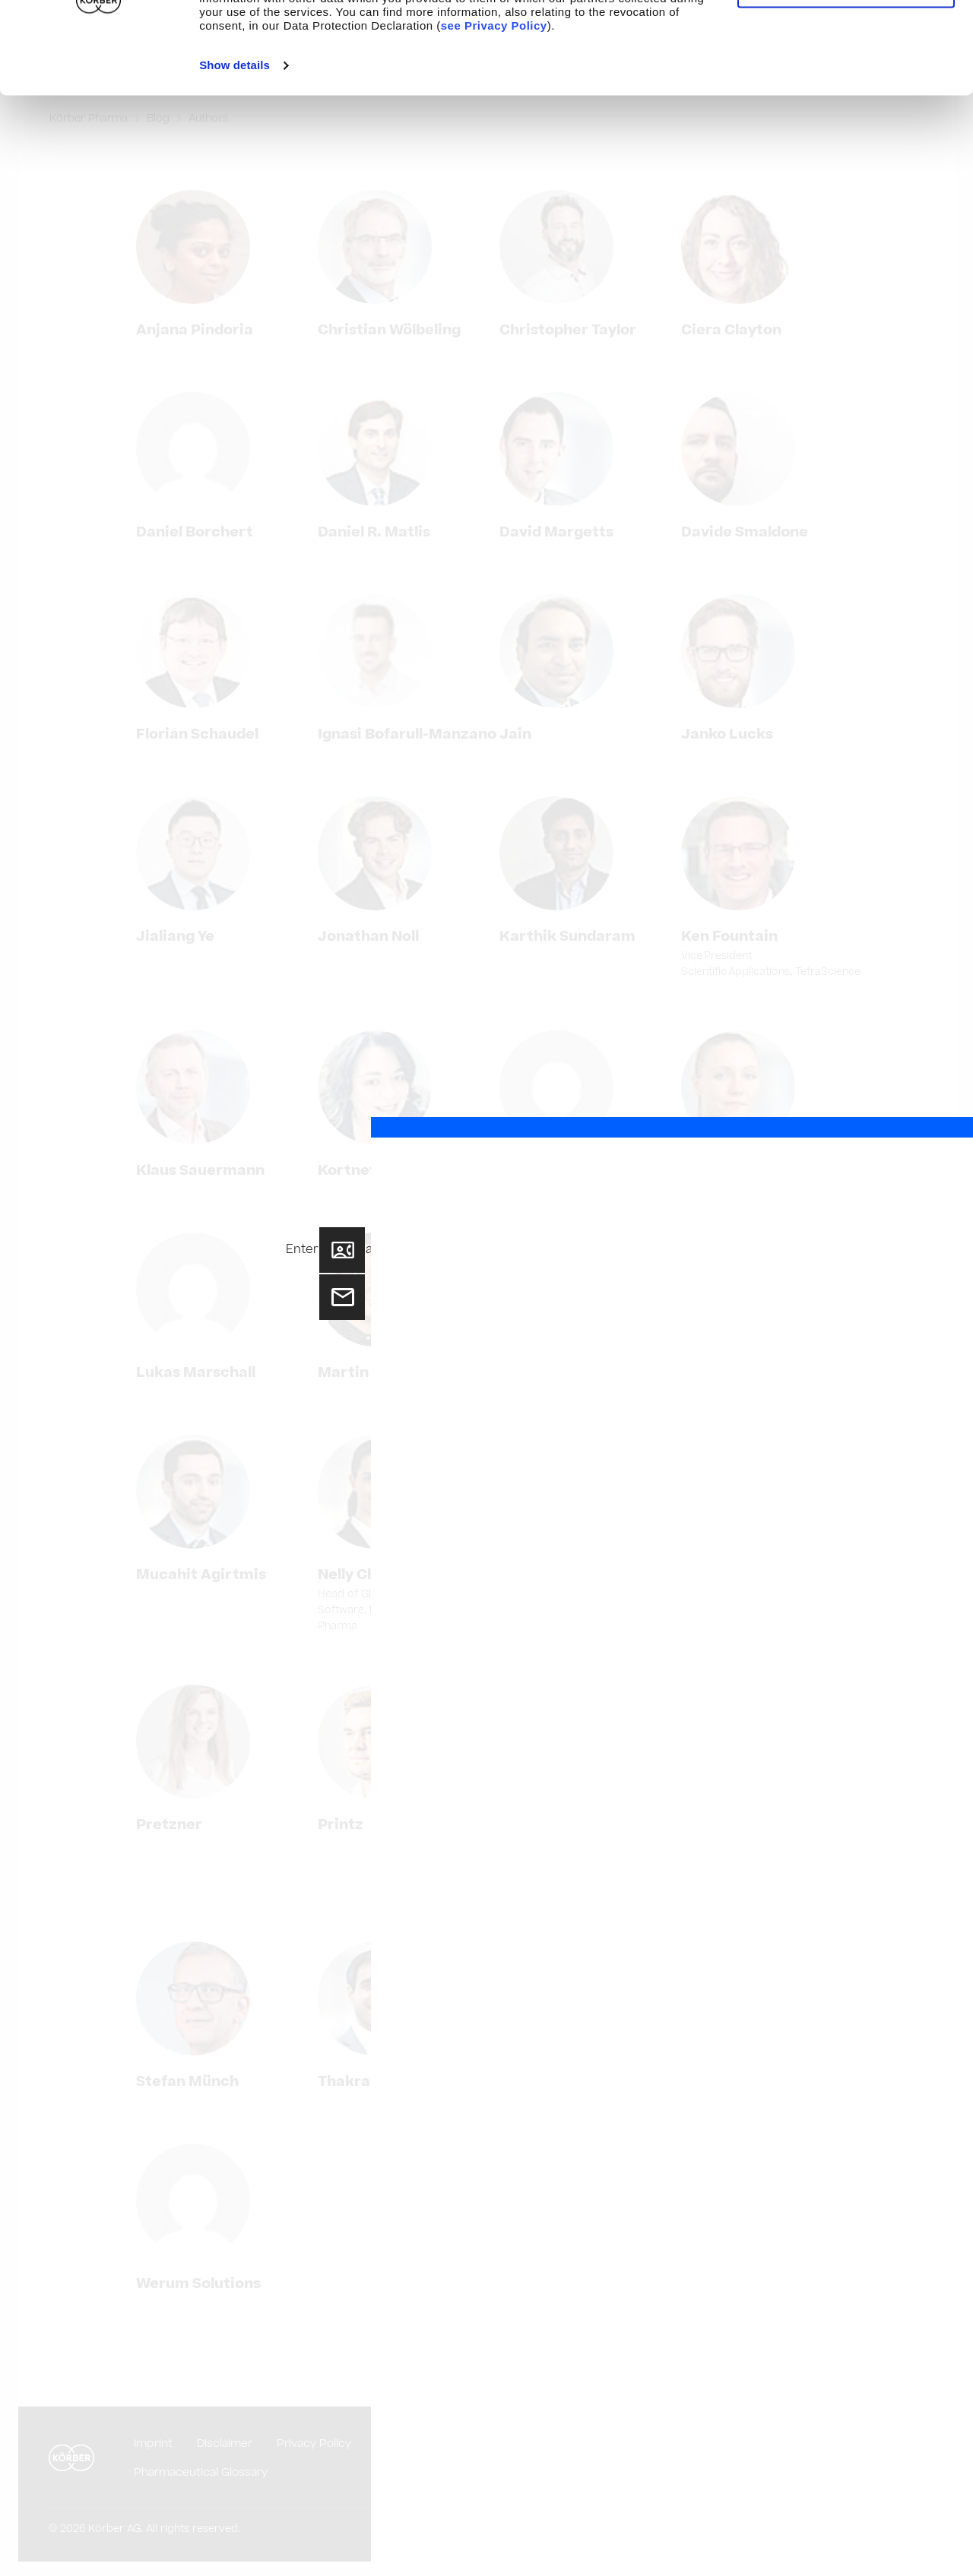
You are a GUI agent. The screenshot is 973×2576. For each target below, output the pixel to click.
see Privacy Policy (494, 121)
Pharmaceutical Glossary (201, 2472)
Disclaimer (224, 2443)
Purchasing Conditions (437, 2443)
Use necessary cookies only (846, 83)
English (891, 2458)
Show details (234, 160)
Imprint (153, 2443)
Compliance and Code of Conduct (616, 2443)
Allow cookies (846, 37)
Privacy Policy (314, 2443)
